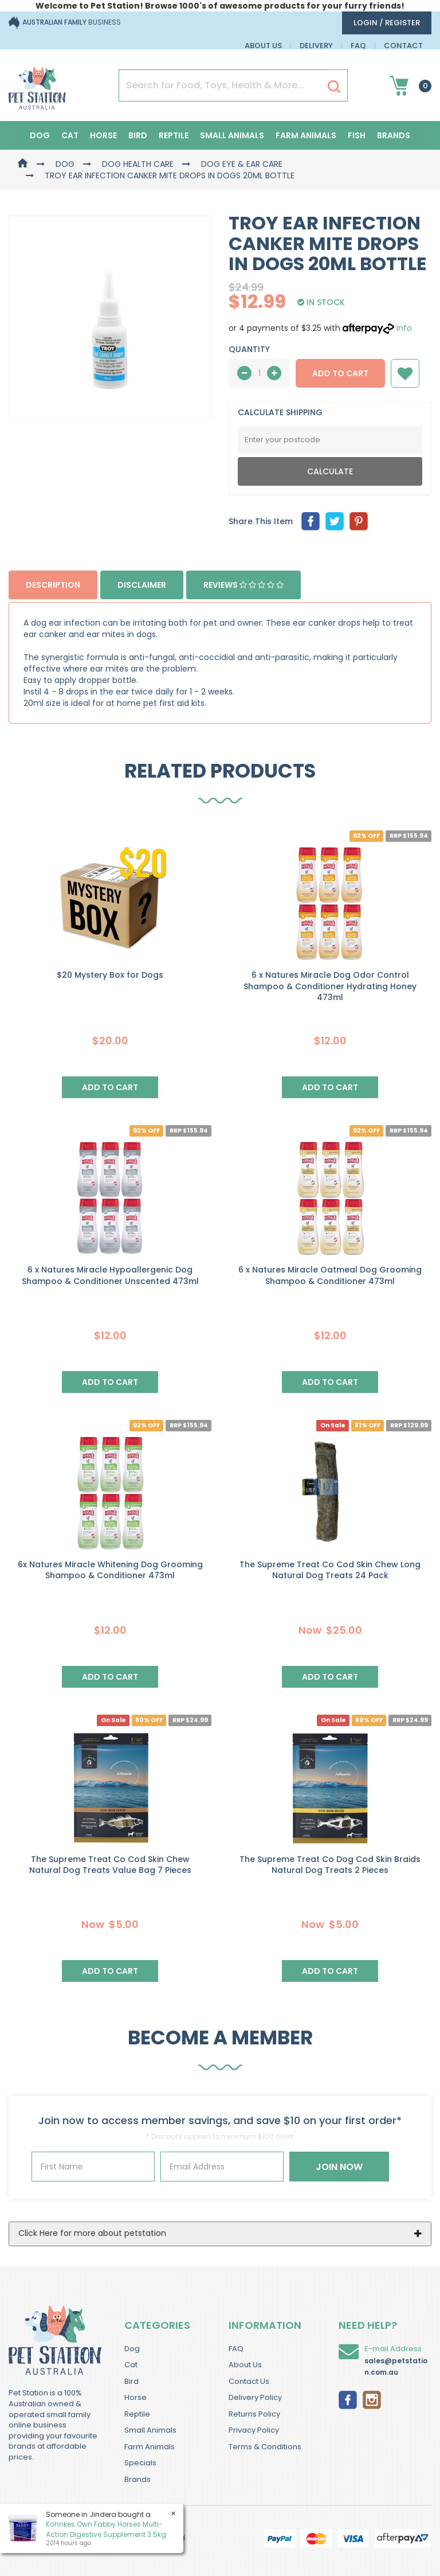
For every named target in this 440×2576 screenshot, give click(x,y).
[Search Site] (334, 86)
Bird (137, 135)
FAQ (358, 45)
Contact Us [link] (249, 2381)
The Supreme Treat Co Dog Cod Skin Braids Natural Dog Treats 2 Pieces (330, 1864)
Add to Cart (340, 373)
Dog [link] (132, 2348)
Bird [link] (131, 2381)
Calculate (330, 471)
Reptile (173, 135)
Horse (103, 135)
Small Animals (232, 135)
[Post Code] (330, 440)
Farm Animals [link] (149, 2446)
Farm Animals (306, 135)
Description (53, 585)
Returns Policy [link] (254, 2414)
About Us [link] (245, 2364)
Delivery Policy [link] (255, 2397)
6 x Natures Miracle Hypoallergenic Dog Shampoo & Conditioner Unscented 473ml (110, 1275)
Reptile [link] (137, 2414)
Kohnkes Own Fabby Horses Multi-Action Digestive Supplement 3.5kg (105, 2529)
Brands (393, 135)
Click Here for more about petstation (92, 2233)
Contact (403, 45)
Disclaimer (141, 585)
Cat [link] (131, 2364)
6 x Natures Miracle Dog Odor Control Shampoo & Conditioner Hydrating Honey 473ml (330, 986)
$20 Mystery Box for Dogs (110, 975)
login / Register (386, 22)
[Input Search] (220, 85)
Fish (357, 135)
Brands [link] (137, 2479)
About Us (263, 45)
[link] (348, 2398)
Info (404, 328)
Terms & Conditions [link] (265, 2446)
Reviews (243, 585)
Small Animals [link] (150, 2430)
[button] (405, 373)
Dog (40, 135)
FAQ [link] (236, 2348)
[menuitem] (310, 521)
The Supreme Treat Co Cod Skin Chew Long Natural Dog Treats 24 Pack (330, 1570)
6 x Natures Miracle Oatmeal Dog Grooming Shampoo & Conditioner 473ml (330, 1275)
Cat (69, 135)
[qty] (259, 373)
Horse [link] (135, 2397)
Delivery (316, 45)
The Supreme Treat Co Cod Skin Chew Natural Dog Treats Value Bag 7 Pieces (110, 1864)
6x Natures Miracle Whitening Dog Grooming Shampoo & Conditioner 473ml (110, 1570)
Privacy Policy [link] (254, 2430)
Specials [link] (140, 2462)
